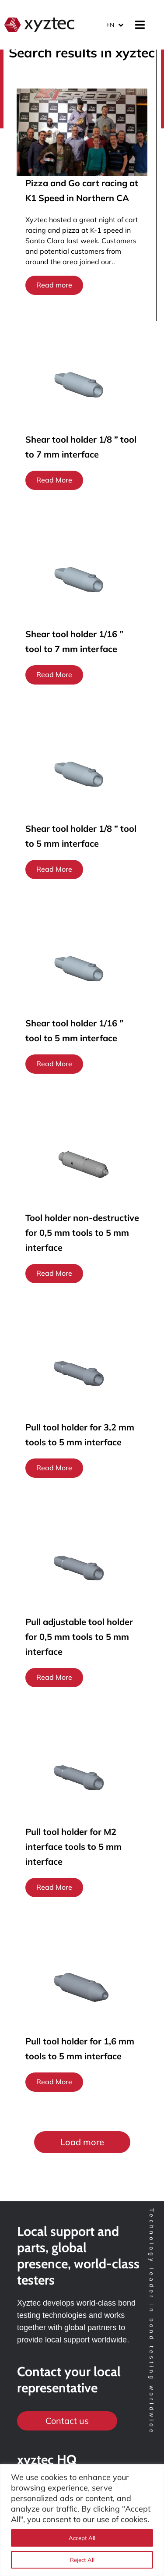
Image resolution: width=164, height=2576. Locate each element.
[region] (82, 2520)
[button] (82, 2142)
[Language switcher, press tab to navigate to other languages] (114, 24)
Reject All (82, 2559)
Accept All (82, 2537)
